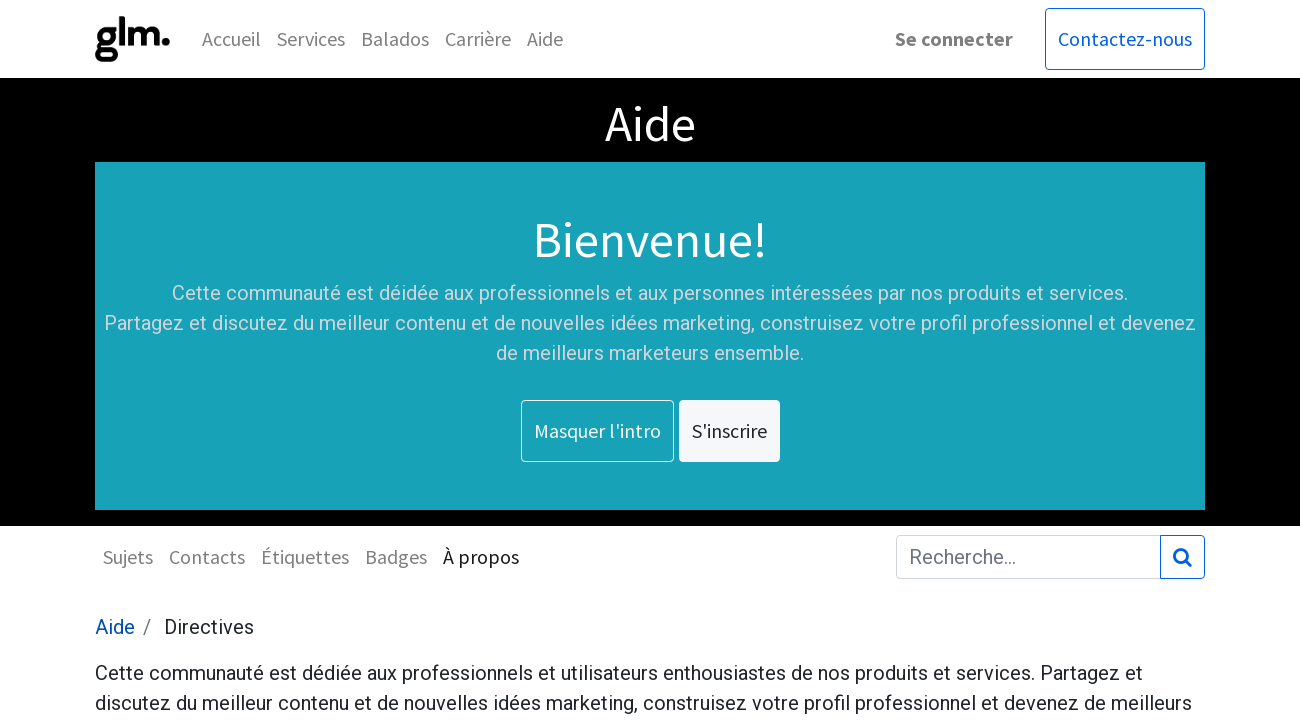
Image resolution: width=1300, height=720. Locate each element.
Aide (115, 627)
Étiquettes (305, 556)
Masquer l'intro (597, 430)
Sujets (128, 556)
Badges (396, 556)
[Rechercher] (1182, 557)
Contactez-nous (1125, 38)
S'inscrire (729, 430)
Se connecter (954, 38)
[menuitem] (231, 39)
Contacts (207, 556)
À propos (481, 556)
